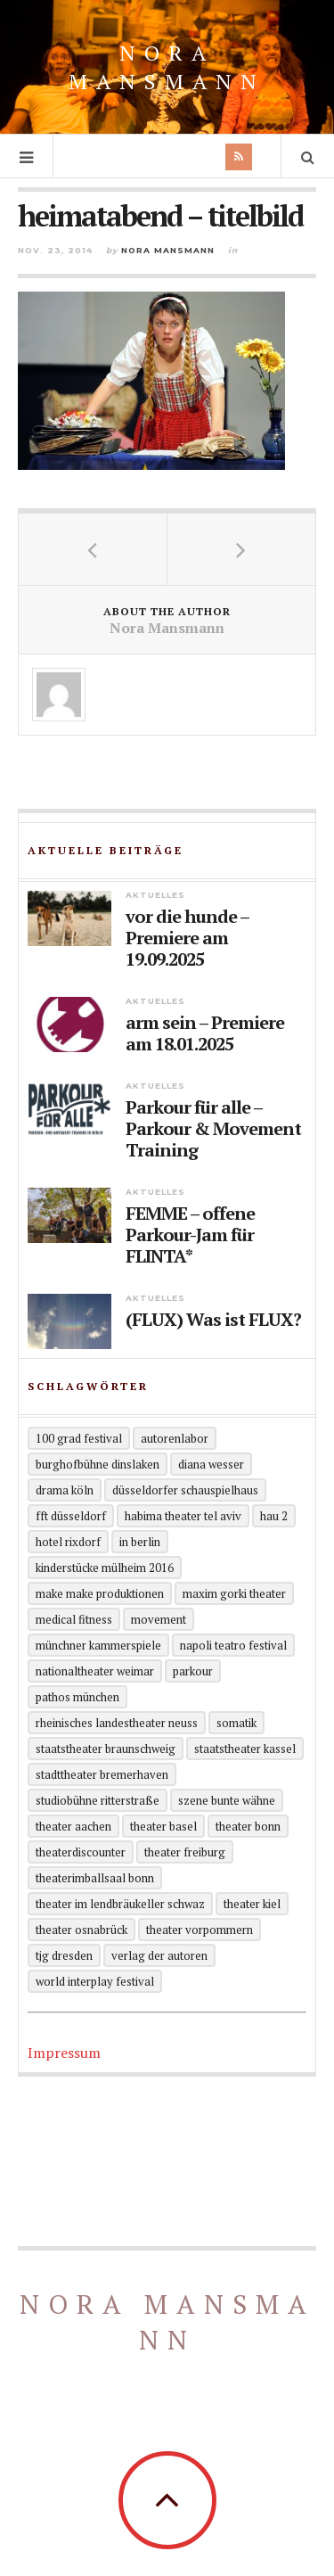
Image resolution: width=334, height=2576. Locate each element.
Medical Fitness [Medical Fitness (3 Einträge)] (74, 1619)
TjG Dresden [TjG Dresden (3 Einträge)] (64, 1955)
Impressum (64, 2052)
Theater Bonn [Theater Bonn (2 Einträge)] (248, 1826)
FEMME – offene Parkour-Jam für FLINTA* (190, 1235)
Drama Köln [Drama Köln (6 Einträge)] (65, 1490)
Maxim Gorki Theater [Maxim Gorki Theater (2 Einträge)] (234, 1593)
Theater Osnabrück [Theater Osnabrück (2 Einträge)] (81, 1930)
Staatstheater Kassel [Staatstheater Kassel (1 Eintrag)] (245, 1749)
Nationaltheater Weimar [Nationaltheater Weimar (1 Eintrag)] (95, 1671)
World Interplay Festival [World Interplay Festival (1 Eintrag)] (95, 1981)
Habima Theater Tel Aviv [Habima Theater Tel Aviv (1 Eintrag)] (183, 1516)
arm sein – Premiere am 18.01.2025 (205, 1033)
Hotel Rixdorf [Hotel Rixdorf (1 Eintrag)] (68, 1542)
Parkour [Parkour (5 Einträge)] (193, 1671)
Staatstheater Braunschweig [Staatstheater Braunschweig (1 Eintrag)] (105, 1749)
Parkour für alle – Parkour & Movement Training (213, 1129)
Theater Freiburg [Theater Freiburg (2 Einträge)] (184, 1852)
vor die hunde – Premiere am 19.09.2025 (187, 938)
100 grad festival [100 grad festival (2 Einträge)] (79, 1438)
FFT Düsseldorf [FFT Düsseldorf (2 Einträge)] (71, 1516)
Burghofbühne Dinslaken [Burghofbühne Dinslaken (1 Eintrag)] (97, 1464)
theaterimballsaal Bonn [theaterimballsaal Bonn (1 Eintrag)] (95, 1878)
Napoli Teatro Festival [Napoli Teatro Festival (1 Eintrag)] (233, 1645)
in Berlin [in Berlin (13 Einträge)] (139, 1542)
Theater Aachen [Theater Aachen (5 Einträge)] (73, 1826)
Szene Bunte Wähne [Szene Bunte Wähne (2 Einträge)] (226, 1800)
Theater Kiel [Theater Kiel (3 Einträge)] (252, 1904)
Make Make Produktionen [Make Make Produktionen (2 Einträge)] (100, 1593)
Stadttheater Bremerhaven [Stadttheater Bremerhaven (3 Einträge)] (102, 1774)
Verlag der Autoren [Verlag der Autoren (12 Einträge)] (159, 1955)
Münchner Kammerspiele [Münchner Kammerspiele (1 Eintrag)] (98, 1645)
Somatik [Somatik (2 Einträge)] (236, 1723)
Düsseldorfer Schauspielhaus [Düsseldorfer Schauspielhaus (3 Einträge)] (185, 1490)
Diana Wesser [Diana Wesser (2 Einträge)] (211, 1464)
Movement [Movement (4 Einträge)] (158, 1619)
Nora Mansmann (167, 66)
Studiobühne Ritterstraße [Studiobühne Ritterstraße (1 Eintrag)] (97, 1800)
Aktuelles (155, 895)
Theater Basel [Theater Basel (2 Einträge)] (163, 1826)
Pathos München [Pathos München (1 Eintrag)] (77, 1697)
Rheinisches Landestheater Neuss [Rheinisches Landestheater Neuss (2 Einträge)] (117, 1723)
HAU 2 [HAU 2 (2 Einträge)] (274, 1516)
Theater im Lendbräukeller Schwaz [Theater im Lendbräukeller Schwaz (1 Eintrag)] (120, 1904)
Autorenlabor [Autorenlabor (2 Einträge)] (174, 1438)
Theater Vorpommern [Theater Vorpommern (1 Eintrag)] (199, 1930)
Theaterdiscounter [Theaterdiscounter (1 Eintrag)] (81, 1852)
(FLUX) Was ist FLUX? (213, 1319)
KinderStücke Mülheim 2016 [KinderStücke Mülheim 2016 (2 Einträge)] (105, 1568)
